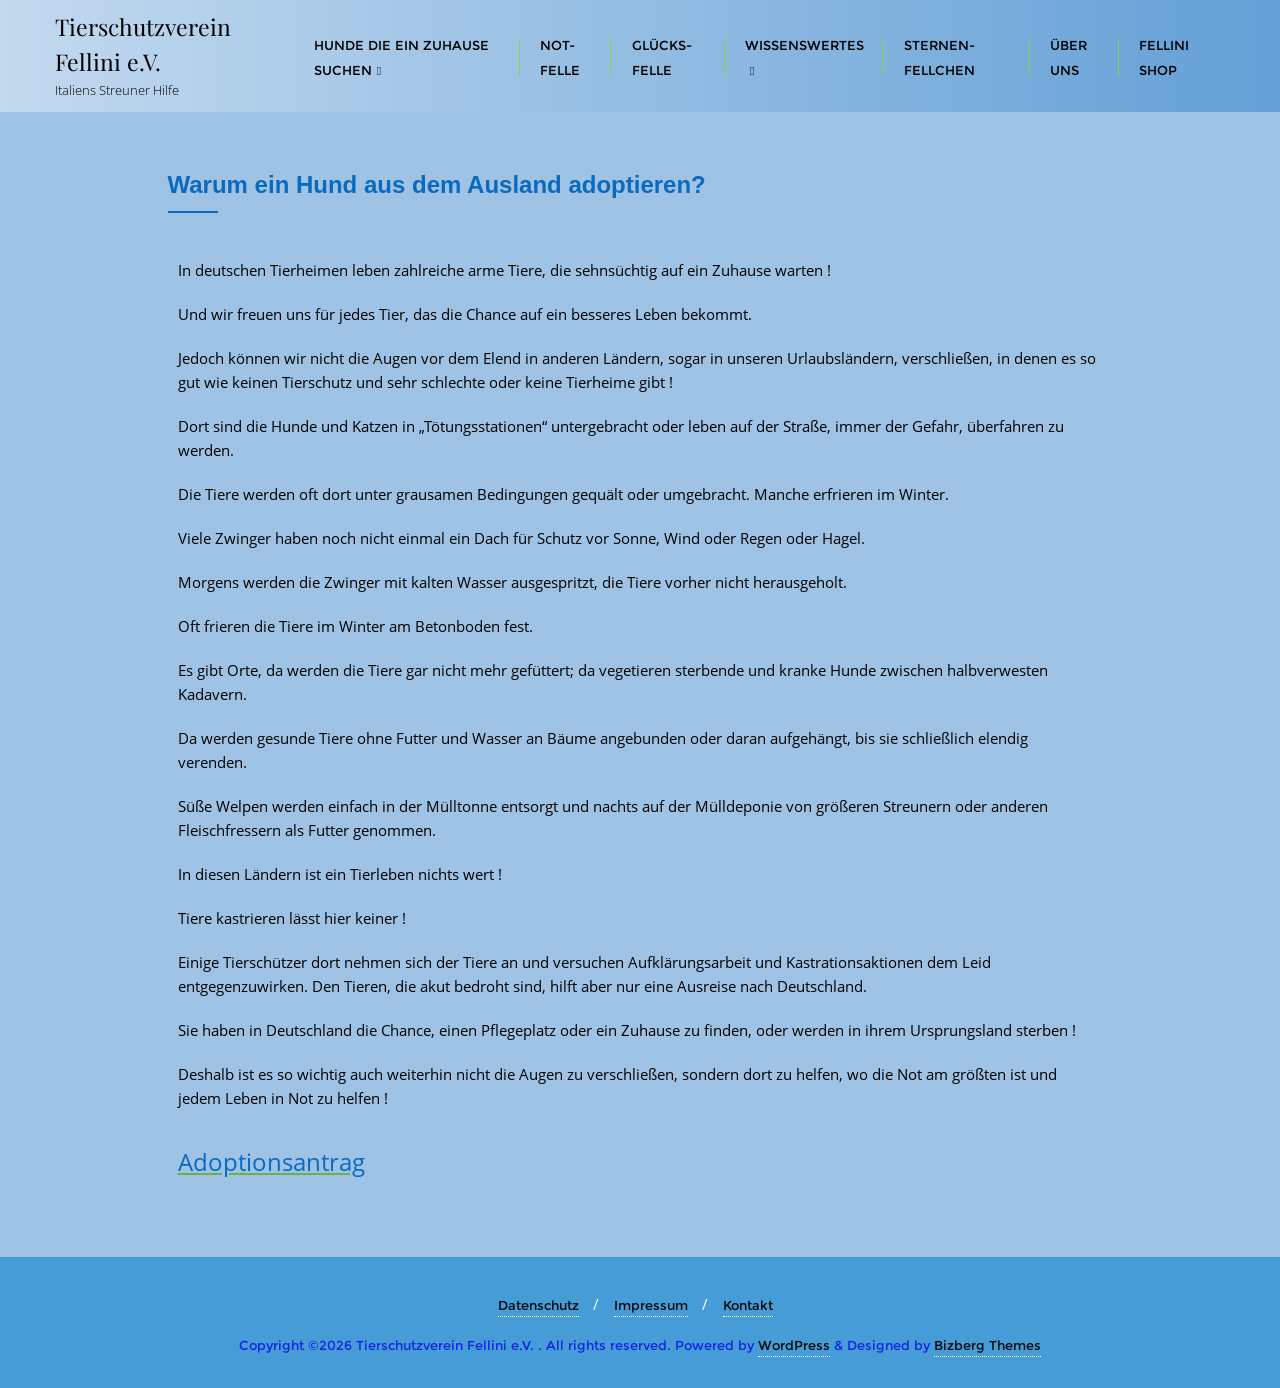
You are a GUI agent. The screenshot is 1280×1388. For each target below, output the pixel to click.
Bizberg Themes (987, 1345)
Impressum (651, 1305)
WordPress (794, 1345)
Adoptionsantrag (271, 1161)
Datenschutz (538, 1305)
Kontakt (748, 1305)
